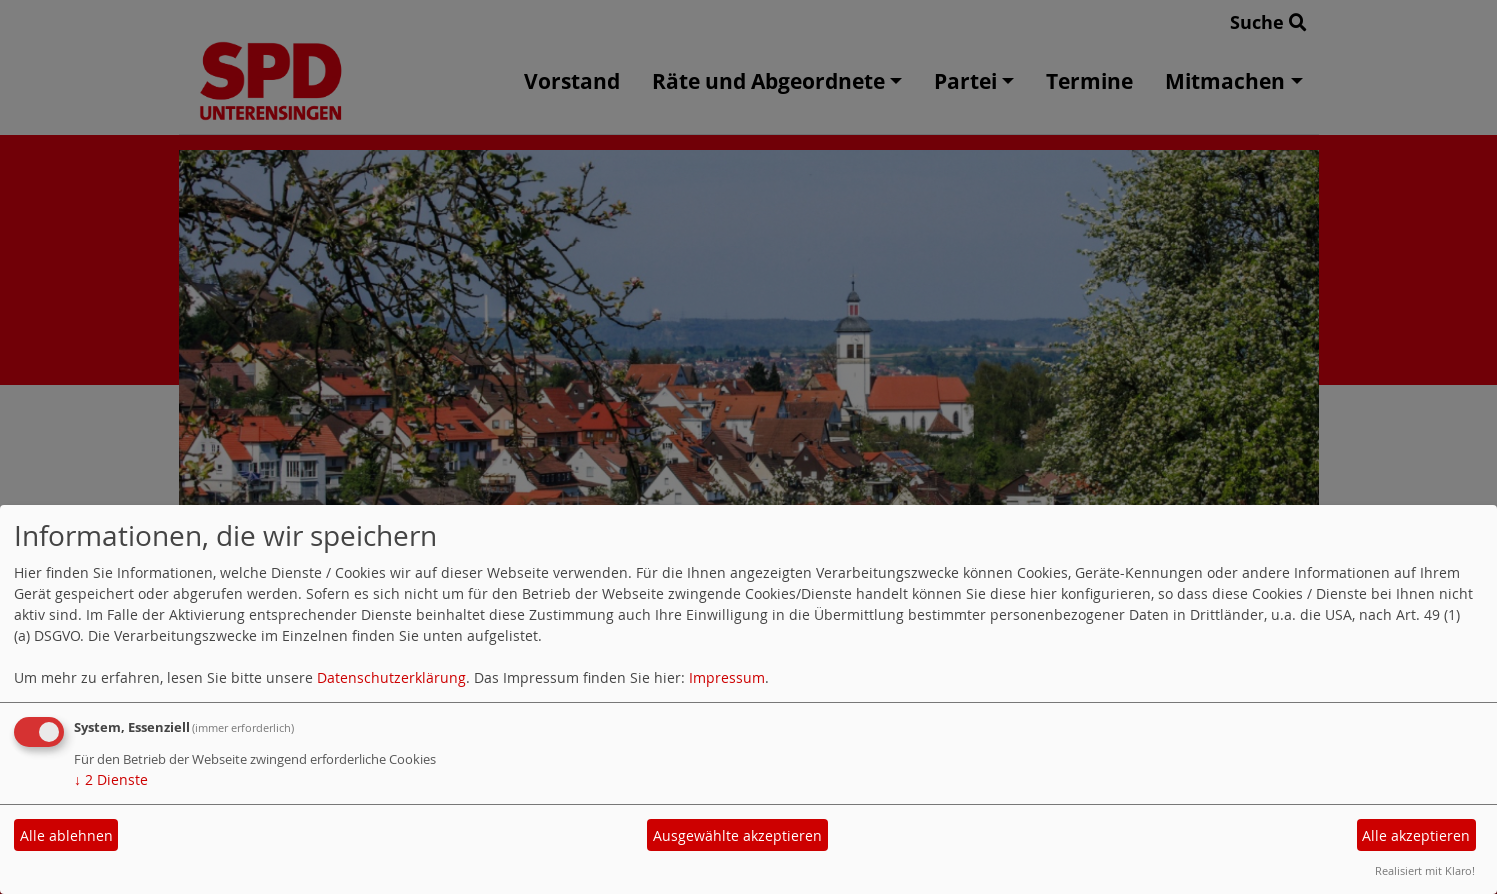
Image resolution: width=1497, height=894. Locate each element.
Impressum (727, 677)
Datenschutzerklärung (391, 677)
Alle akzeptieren (1416, 835)
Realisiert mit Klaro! (1425, 870)
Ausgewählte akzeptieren (737, 835)
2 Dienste (111, 779)
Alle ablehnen (66, 835)
